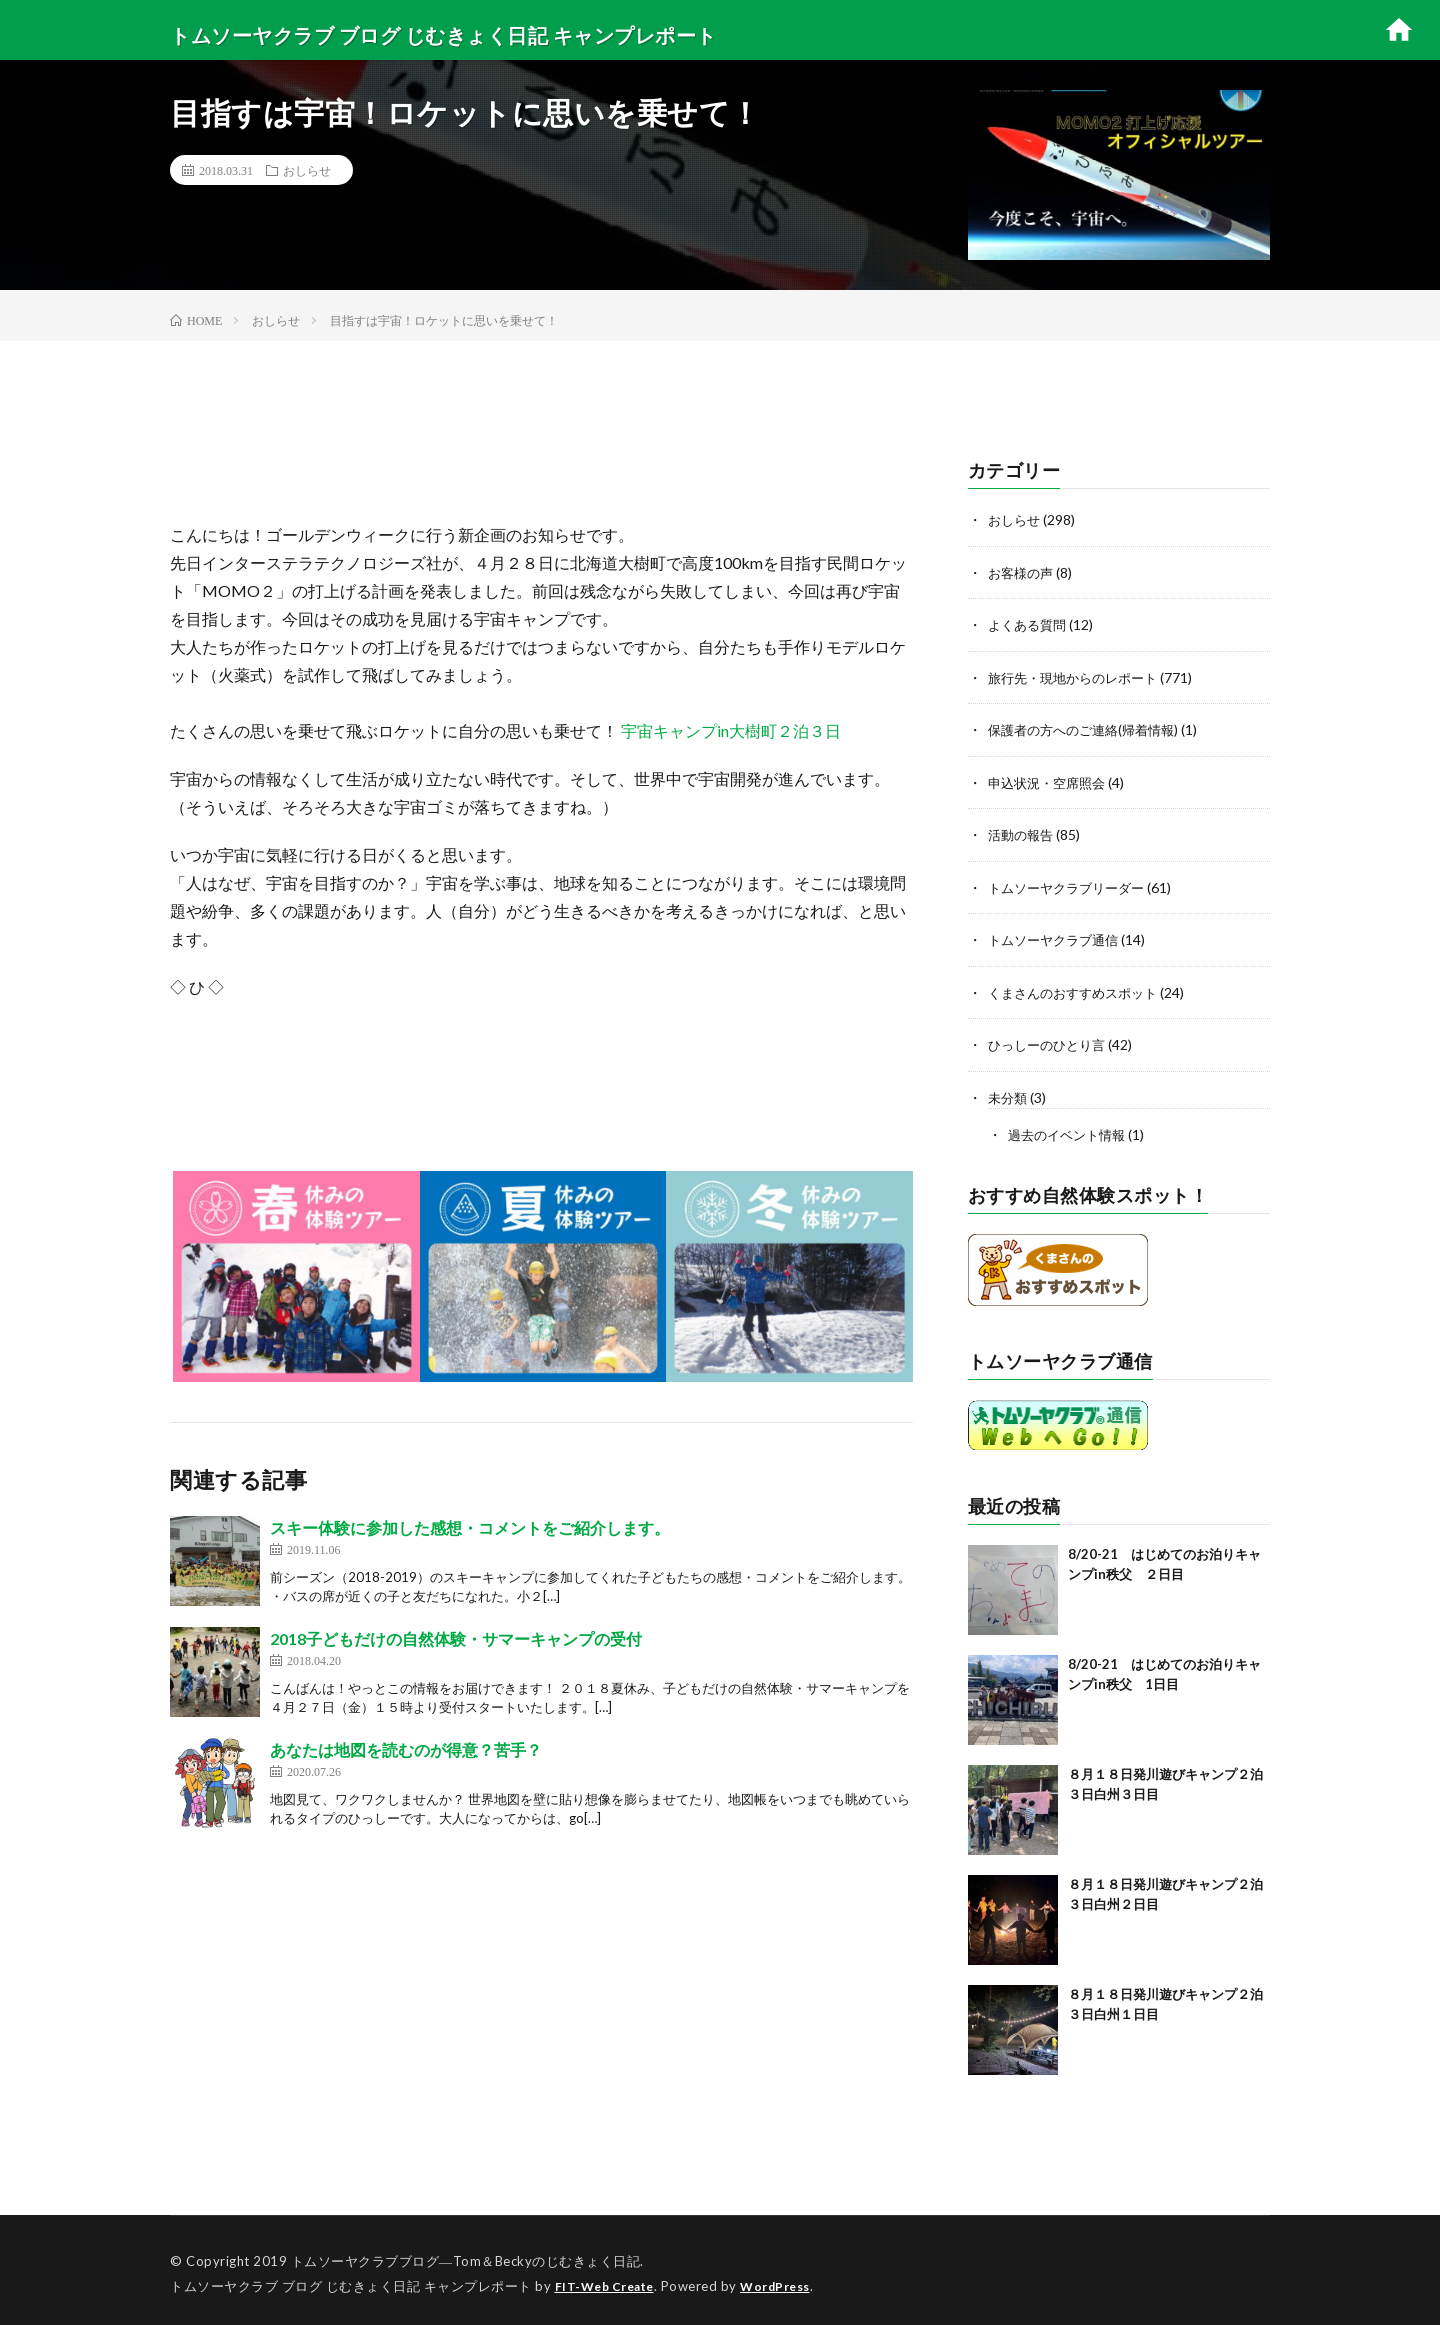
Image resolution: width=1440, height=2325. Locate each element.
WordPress (787, 2280)
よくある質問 (1030, 623)
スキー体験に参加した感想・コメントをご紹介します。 (470, 1527)
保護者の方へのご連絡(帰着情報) (1090, 727)
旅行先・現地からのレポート (1079, 675)
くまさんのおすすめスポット (1079, 987)
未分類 (1009, 1091)
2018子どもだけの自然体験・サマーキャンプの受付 (456, 1638)
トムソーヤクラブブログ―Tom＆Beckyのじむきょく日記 (466, 2255)
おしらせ (307, 170)
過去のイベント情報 (1071, 1128)
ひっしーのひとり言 (1051, 1039)
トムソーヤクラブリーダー (1072, 883)
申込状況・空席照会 (1051, 779)
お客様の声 (1023, 571)
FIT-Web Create (609, 2280)
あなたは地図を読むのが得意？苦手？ (406, 1749)
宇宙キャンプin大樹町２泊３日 (729, 730)
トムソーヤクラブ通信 (1058, 935)
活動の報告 (1023, 831)
